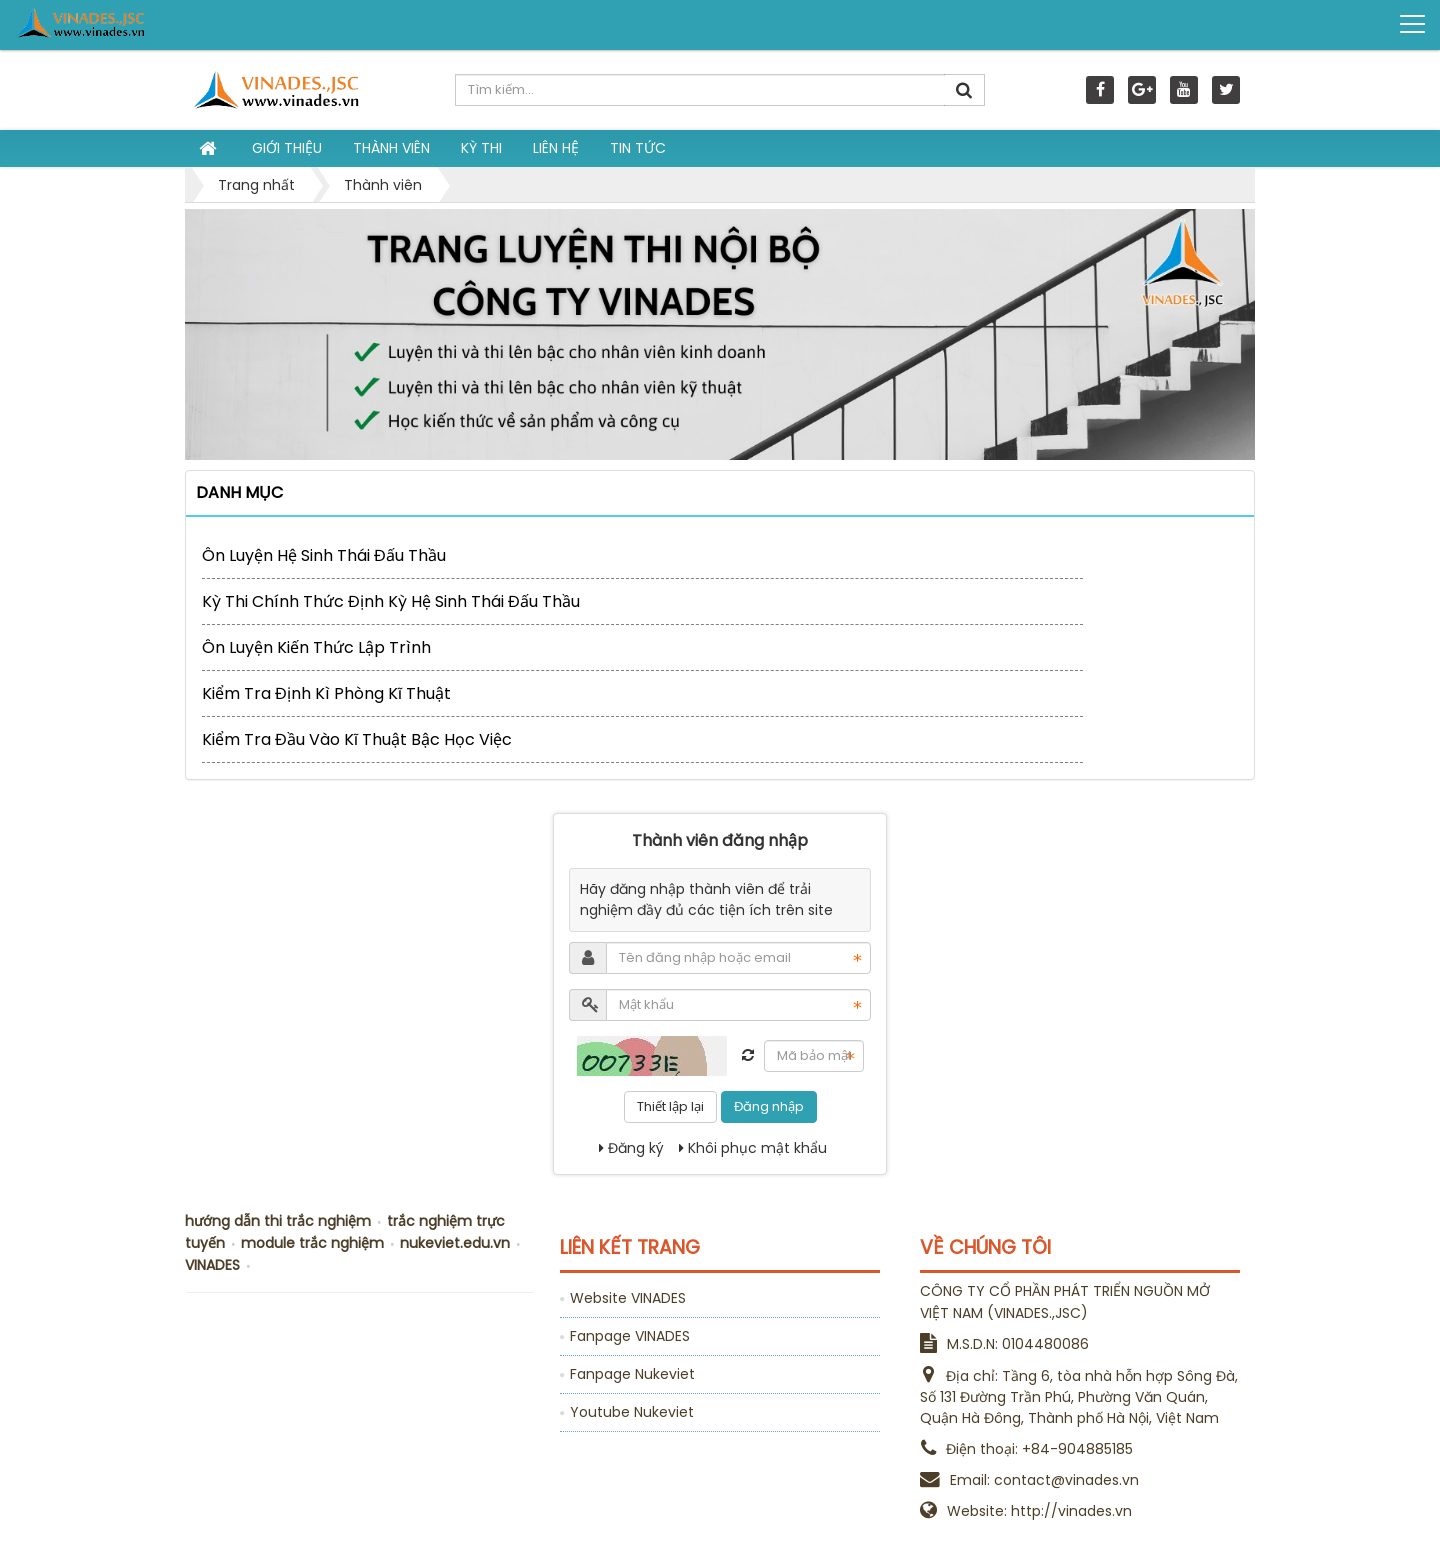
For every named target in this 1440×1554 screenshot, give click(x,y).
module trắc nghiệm (312, 1243)
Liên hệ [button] (556, 148)
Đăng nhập (769, 1106)
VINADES (212, 1265)
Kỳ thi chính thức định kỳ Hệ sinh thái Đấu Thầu (391, 601)
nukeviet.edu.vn (455, 1243)
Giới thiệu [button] (287, 148)
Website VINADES (628, 1298)
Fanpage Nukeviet (632, 1374)
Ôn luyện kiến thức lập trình (316, 647)
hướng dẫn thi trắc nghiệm (278, 1221)
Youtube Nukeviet (632, 1412)
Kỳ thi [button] (481, 148)
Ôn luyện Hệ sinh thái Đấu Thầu (324, 555)
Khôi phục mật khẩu (753, 1148)
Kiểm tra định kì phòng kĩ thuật (326, 693)
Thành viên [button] (391, 148)
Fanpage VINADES (630, 1336)
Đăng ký (631, 1148)
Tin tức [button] (638, 148)
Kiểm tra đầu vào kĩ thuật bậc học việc (357, 739)
